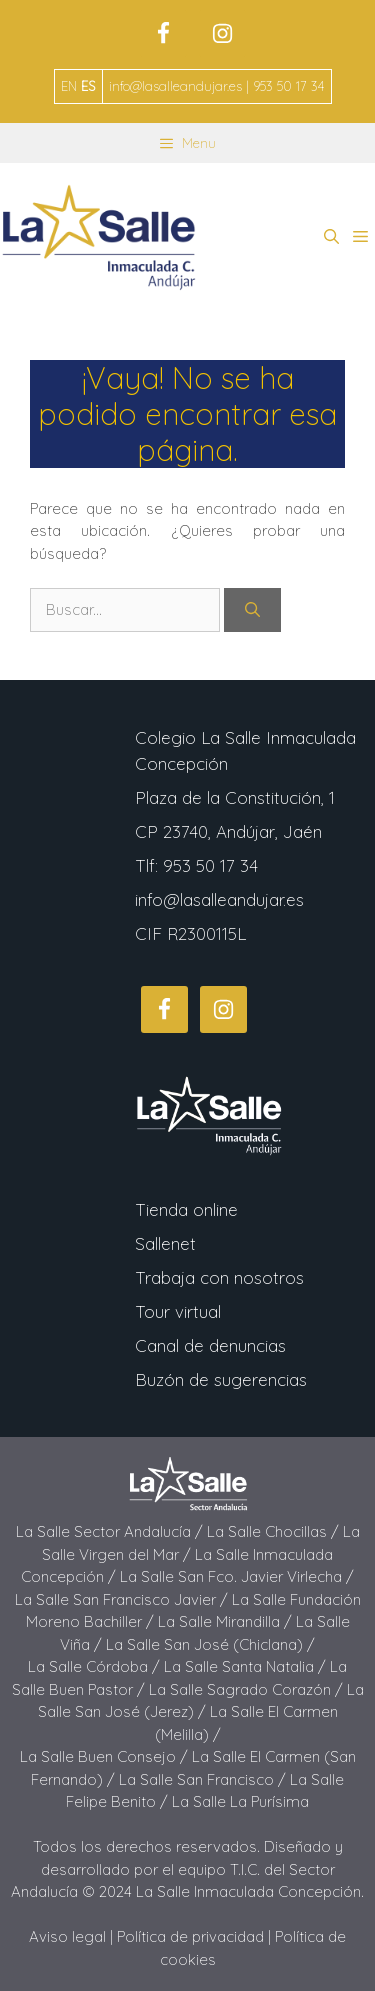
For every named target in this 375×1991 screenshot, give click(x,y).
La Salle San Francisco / (204, 1779)
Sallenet (165, 1243)
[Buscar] (252, 610)
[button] (331, 237)
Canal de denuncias (210, 1345)
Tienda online (186, 1209)
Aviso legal (67, 1936)
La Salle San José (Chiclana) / (210, 1644)
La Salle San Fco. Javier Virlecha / (237, 1576)
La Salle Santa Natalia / (247, 1666)
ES (88, 86)
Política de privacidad (190, 1936)
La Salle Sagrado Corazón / (248, 1689)
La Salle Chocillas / (275, 1531)
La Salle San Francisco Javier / (123, 1599)
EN (69, 86)
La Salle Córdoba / (96, 1666)
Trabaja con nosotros (219, 1277)
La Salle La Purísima (240, 1801)
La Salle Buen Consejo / (106, 1756)
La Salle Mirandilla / (227, 1621)
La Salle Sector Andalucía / (111, 1531)
